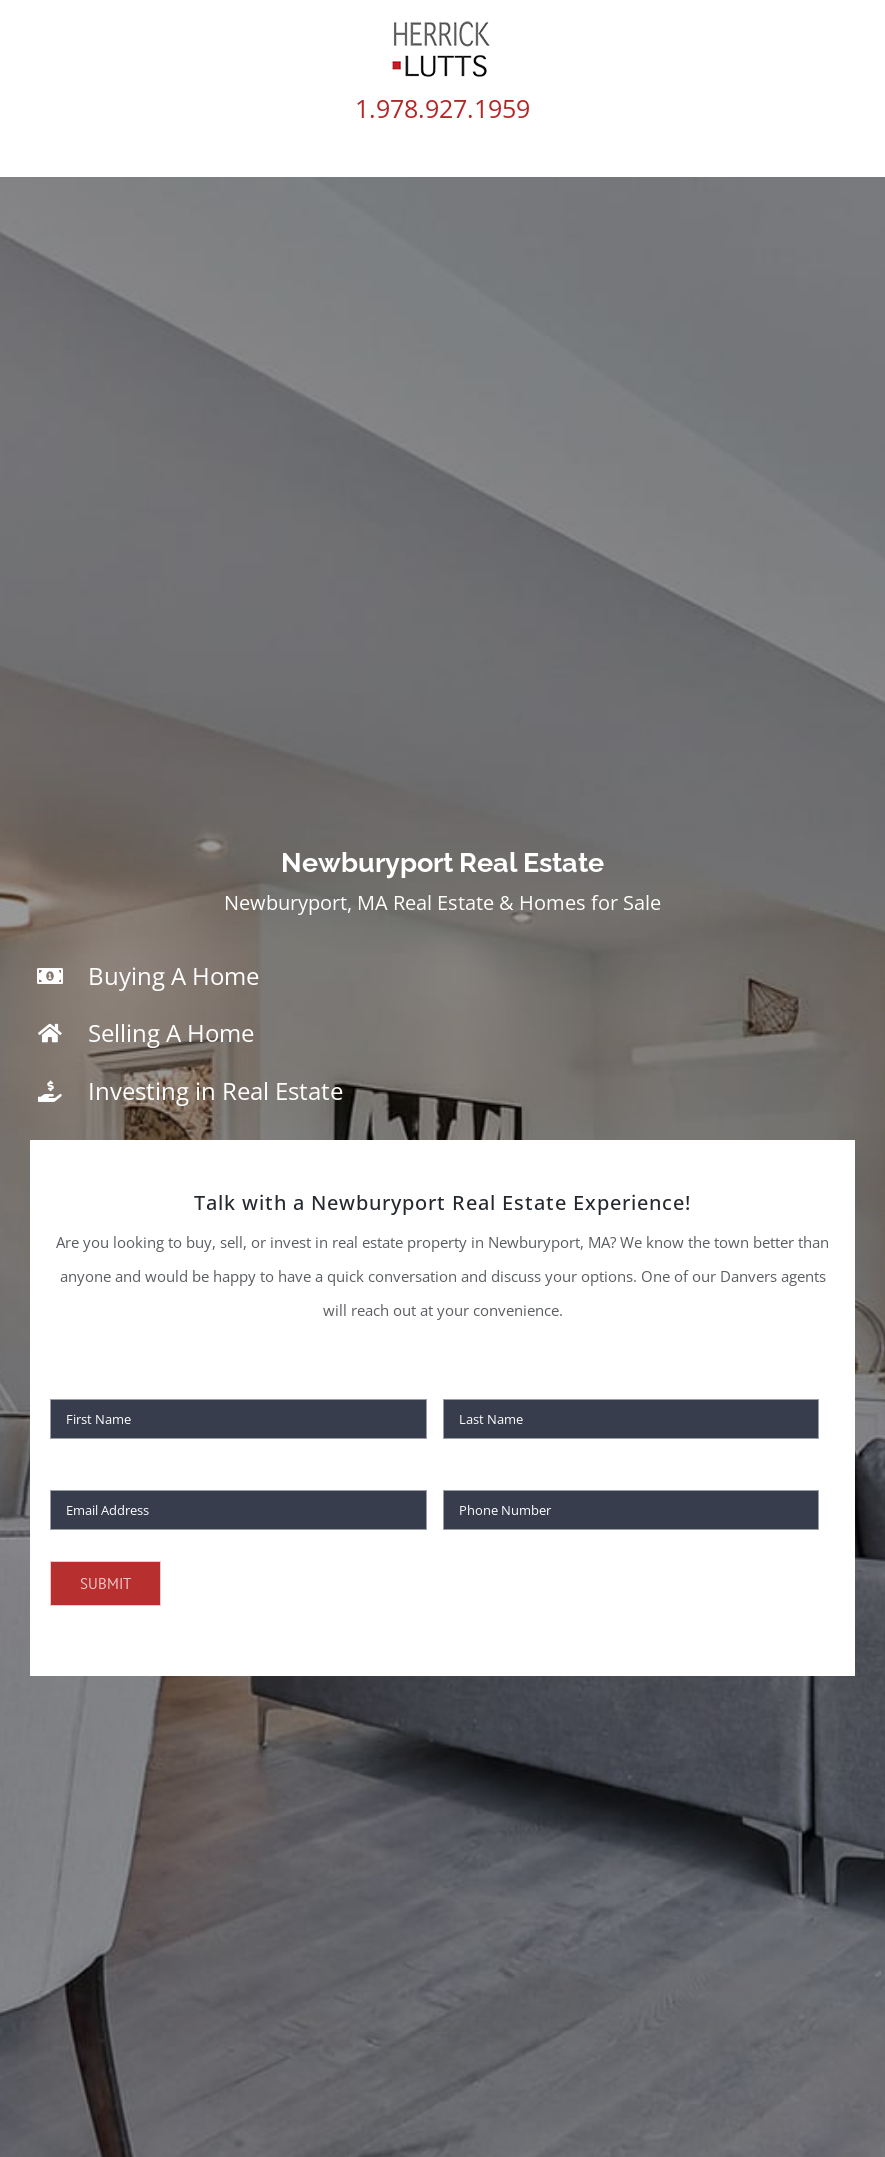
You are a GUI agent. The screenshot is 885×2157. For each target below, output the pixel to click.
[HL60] (442, 27)
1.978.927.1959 (442, 108)
